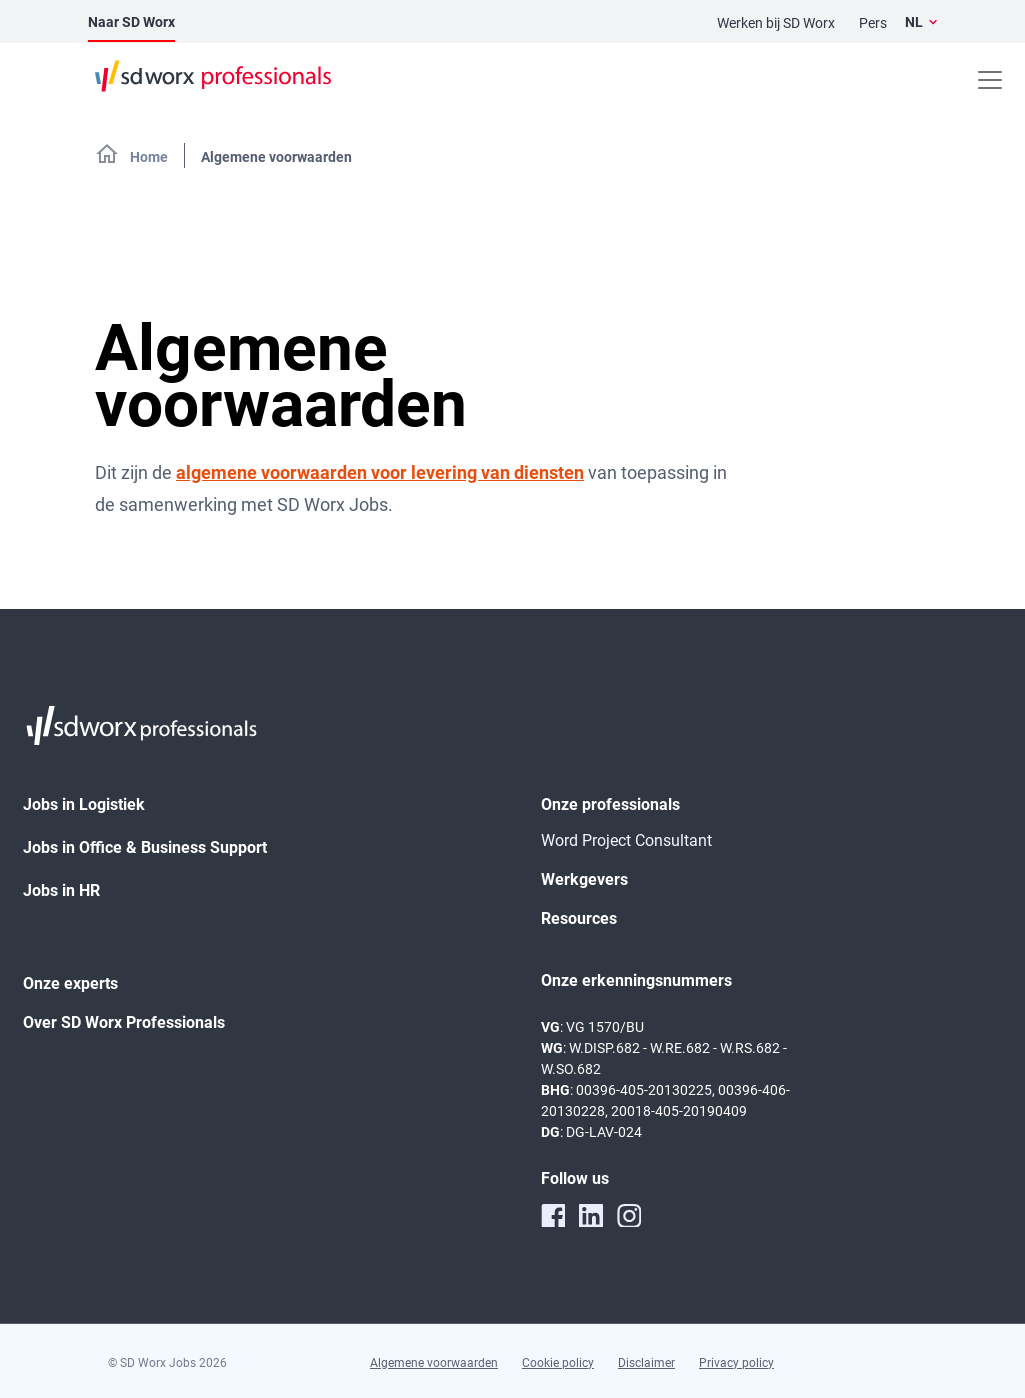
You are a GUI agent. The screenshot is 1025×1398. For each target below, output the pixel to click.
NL (914, 22)
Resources (579, 918)
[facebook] (553, 1215)
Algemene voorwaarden (434, 1363)
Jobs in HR (61, 890)
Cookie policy (558, 1363)
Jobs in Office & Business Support (145, 847)
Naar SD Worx (131, 22)
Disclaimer (646, 1363)
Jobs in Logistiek (84, 804)
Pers (873, 23)
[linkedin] (591, 1215)
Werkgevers (584, 879)
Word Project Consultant (626, 840)
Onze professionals (610, 804)
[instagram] (629, 1215)
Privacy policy (736, 1363)
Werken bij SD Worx (776, 23)
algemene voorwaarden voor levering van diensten (380, 472)
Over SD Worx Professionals (124, 1022)
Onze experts (70, 983)
